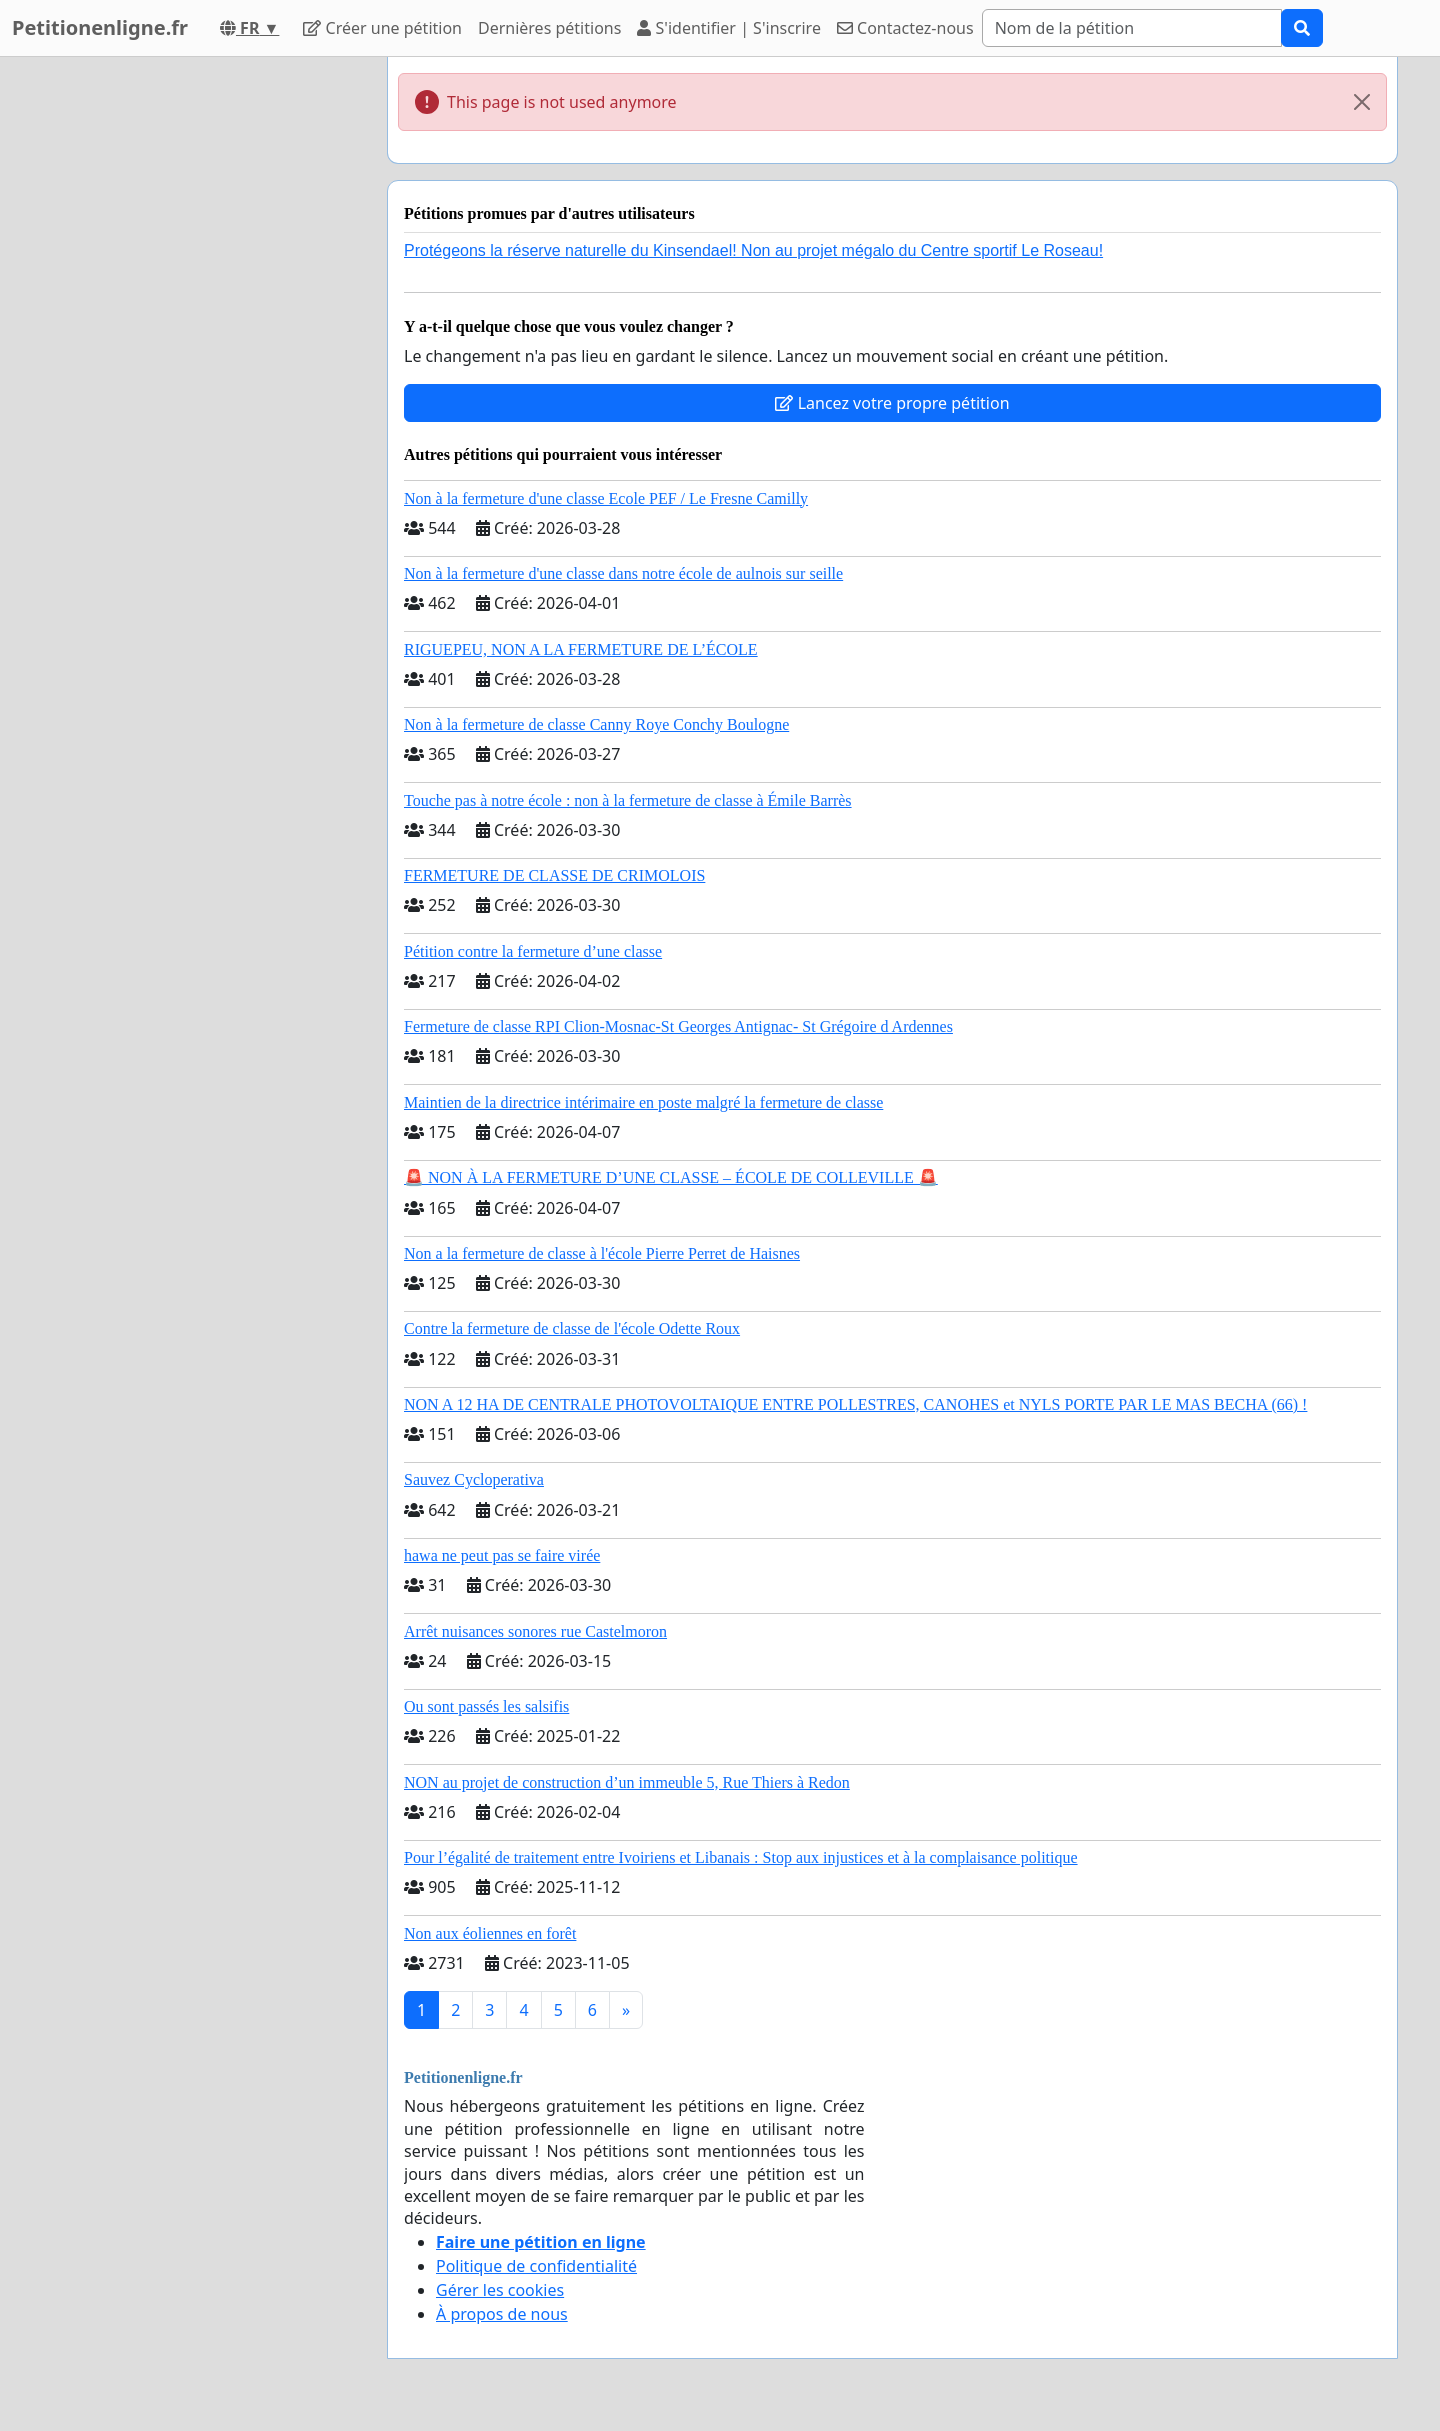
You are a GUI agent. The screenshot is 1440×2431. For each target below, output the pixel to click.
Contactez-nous (905, 28)
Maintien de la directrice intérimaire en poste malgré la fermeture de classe (643, 1102)
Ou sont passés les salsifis (486, 1706)
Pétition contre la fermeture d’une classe (533, 951)
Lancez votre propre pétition (892, 403)
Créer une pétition (382, 28)
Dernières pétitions (549, 28)
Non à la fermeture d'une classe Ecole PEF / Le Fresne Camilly (606, 498)
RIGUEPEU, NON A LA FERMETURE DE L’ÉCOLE (581, 649)
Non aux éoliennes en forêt (490, 1933)
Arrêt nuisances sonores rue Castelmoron (535, 1631)
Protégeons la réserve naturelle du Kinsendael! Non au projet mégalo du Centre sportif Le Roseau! (753, 250)
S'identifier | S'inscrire (729, 28)
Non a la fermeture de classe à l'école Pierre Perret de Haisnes (602, 1253)
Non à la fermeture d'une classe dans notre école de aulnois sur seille (623, 573)
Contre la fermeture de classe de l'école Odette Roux (572, 1328)
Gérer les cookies (500, 2290)
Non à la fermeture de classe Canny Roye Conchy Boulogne (596, 724)
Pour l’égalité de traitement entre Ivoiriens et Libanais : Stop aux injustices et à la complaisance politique (741, 1857)
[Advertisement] (192, 357)
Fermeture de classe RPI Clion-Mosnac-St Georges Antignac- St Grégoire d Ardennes (678, 1026)
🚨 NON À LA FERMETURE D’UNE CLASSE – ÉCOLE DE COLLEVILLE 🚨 (671, 1177)
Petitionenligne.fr (100, 27)
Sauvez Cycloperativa (474, 1479)
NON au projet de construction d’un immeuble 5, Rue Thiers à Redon (627, 1782)
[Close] (1362, 102)
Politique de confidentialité (536, 2266)
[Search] (1132, 28)
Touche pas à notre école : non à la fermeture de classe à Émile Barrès (628, 800)
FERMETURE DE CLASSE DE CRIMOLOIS (554, 875)
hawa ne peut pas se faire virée (502, 1555)
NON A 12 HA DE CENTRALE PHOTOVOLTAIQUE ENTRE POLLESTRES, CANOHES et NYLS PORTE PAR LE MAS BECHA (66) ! (855, 1404)
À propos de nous (502, 2314)
